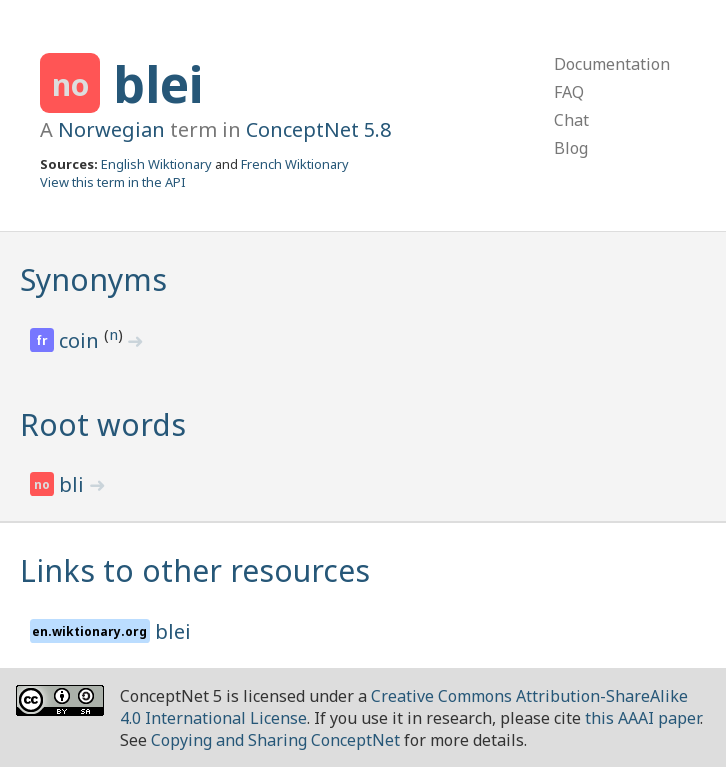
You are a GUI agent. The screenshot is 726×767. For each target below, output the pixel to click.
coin (81, 340)
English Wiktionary (156, 164)
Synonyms (93, 279)
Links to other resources (195, 570)
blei (158, 84)
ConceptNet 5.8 (318, 129)
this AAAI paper (642, 718)
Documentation (612, 64)
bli (74, 484)
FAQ (569, 92)
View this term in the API (113, 182)
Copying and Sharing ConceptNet (275, 740)
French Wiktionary (295, 164)
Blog (571, 148)
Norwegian (111, 129)
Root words (103, 424)
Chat (571, 120)
